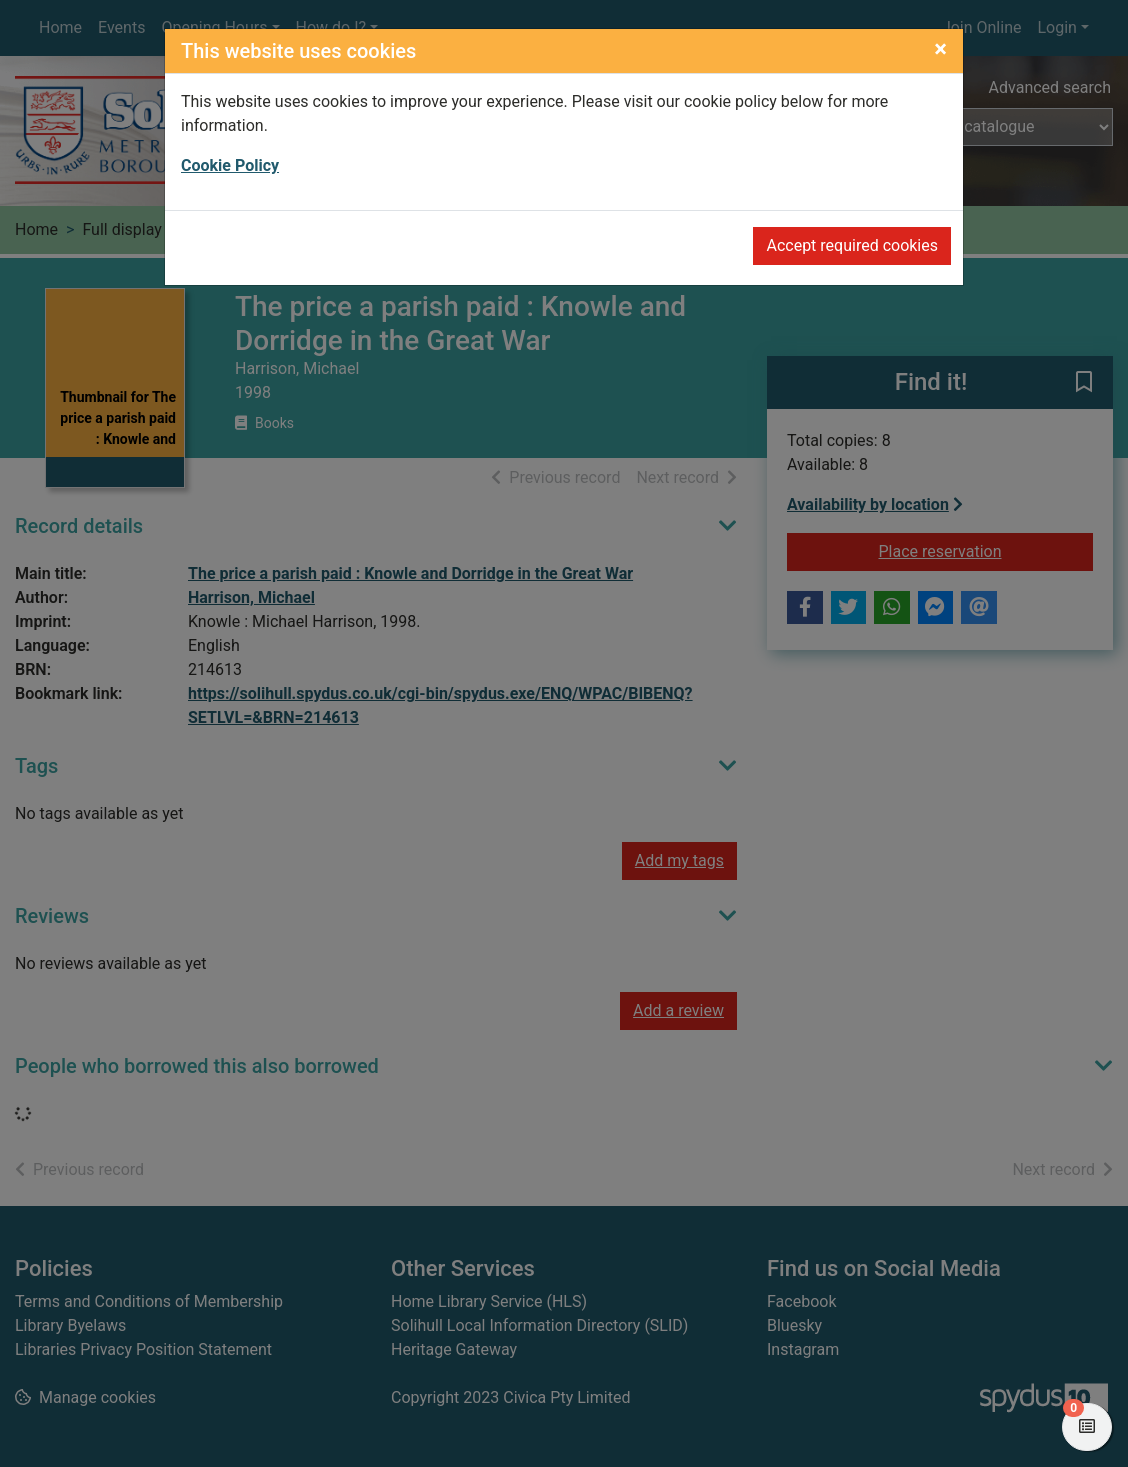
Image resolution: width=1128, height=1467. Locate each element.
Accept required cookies (852, 245)
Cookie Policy (230, 165)
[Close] (940, 49)
